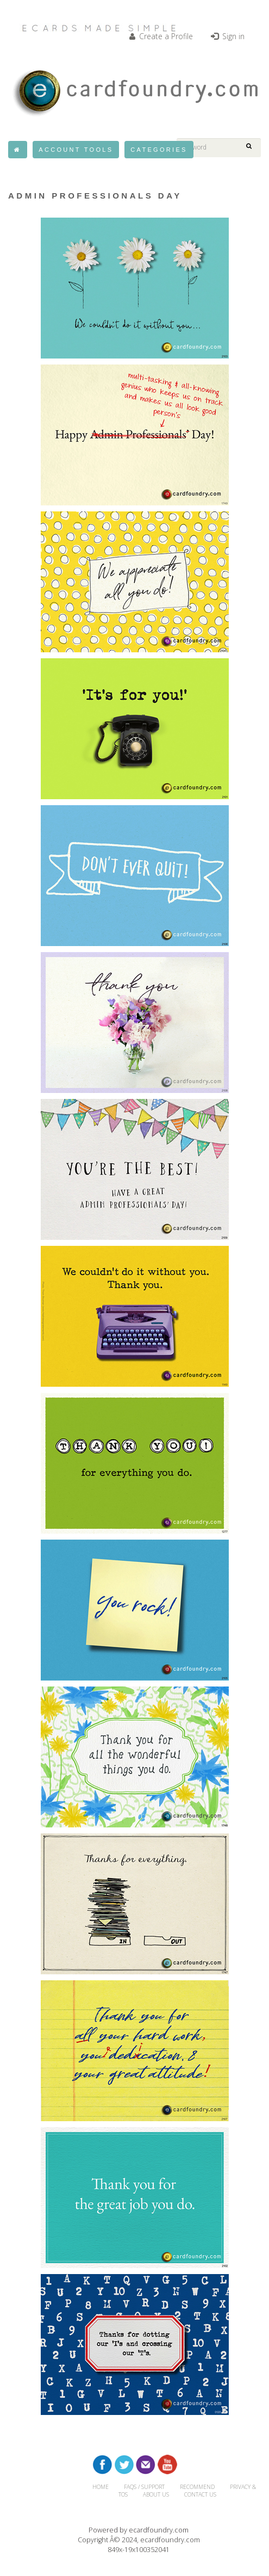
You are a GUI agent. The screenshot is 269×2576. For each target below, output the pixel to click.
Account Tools (76, 149)
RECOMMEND (197, 2487)
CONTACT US (200, 2494)
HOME (100, 2487)
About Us (156, 2494)
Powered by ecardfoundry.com (139, 2530)
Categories (158, 149)
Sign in (228, 36)
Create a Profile (161, 36)
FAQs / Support (144, 2487)
